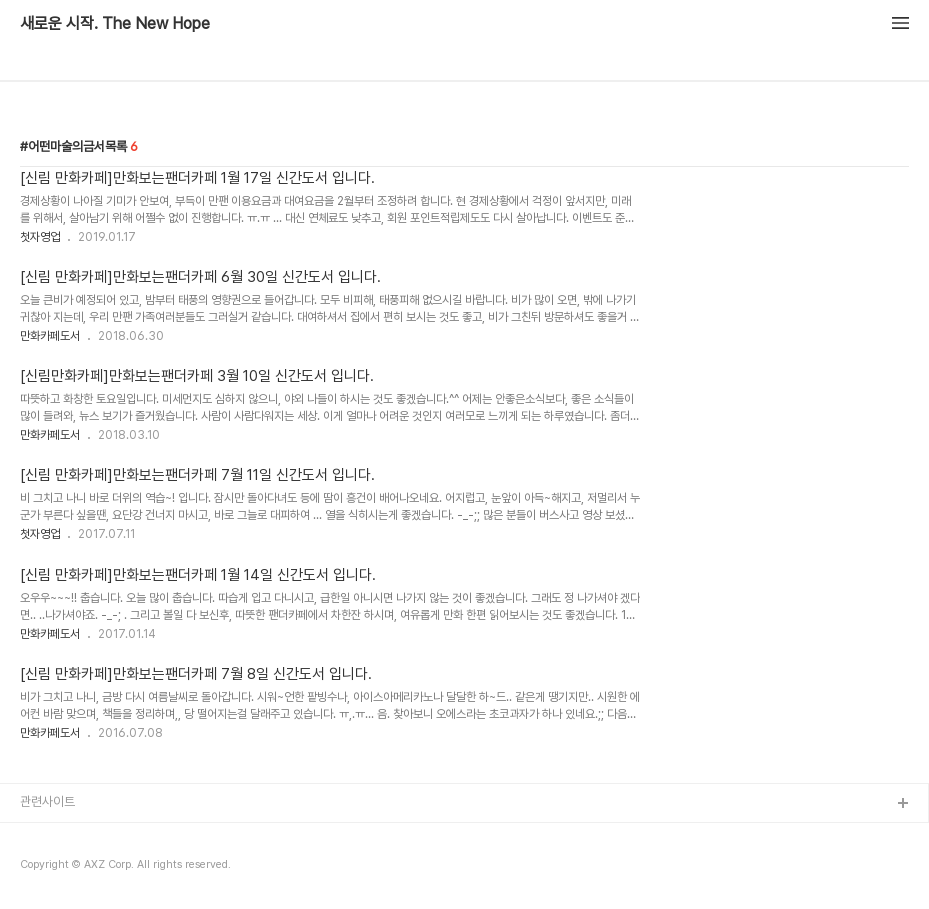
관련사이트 (47, 801)
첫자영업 (40, 237)
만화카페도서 (50, 336)
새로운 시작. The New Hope (115, 24)
